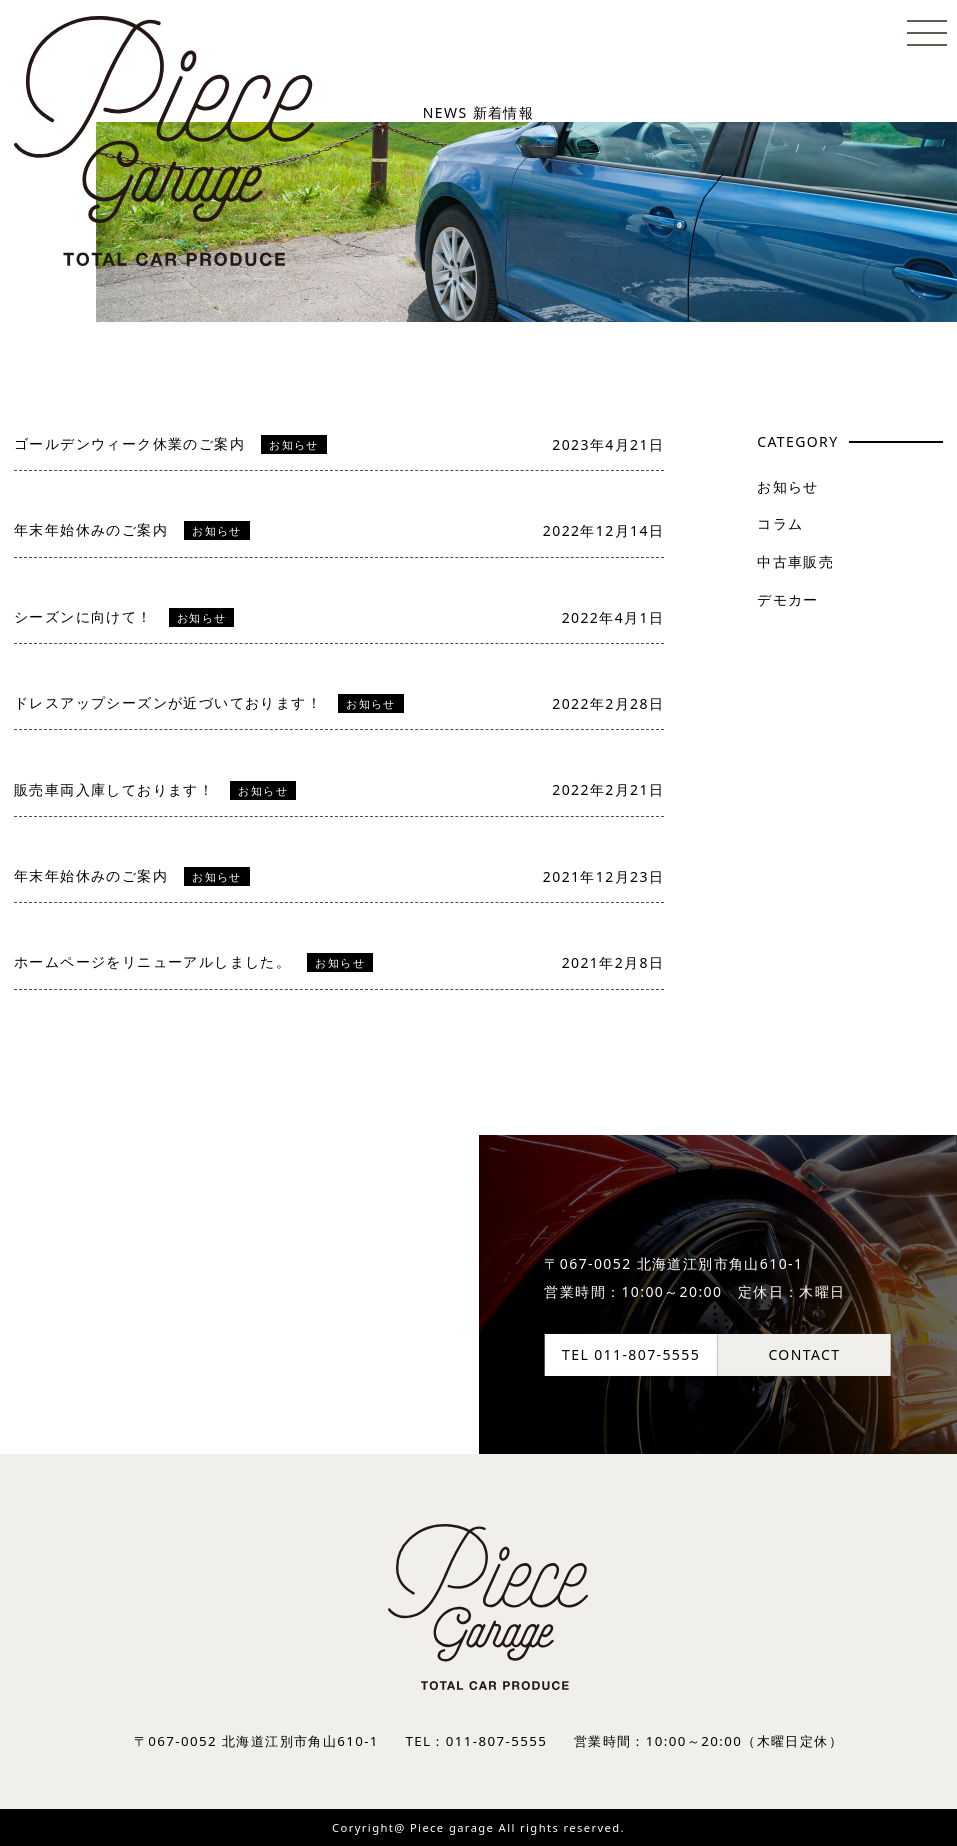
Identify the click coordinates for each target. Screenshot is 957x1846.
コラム (780, 523)
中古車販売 (795, 561)
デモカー (788, 599)
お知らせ (788, 486)
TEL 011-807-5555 (631, 1354)
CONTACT (804, 1354)
